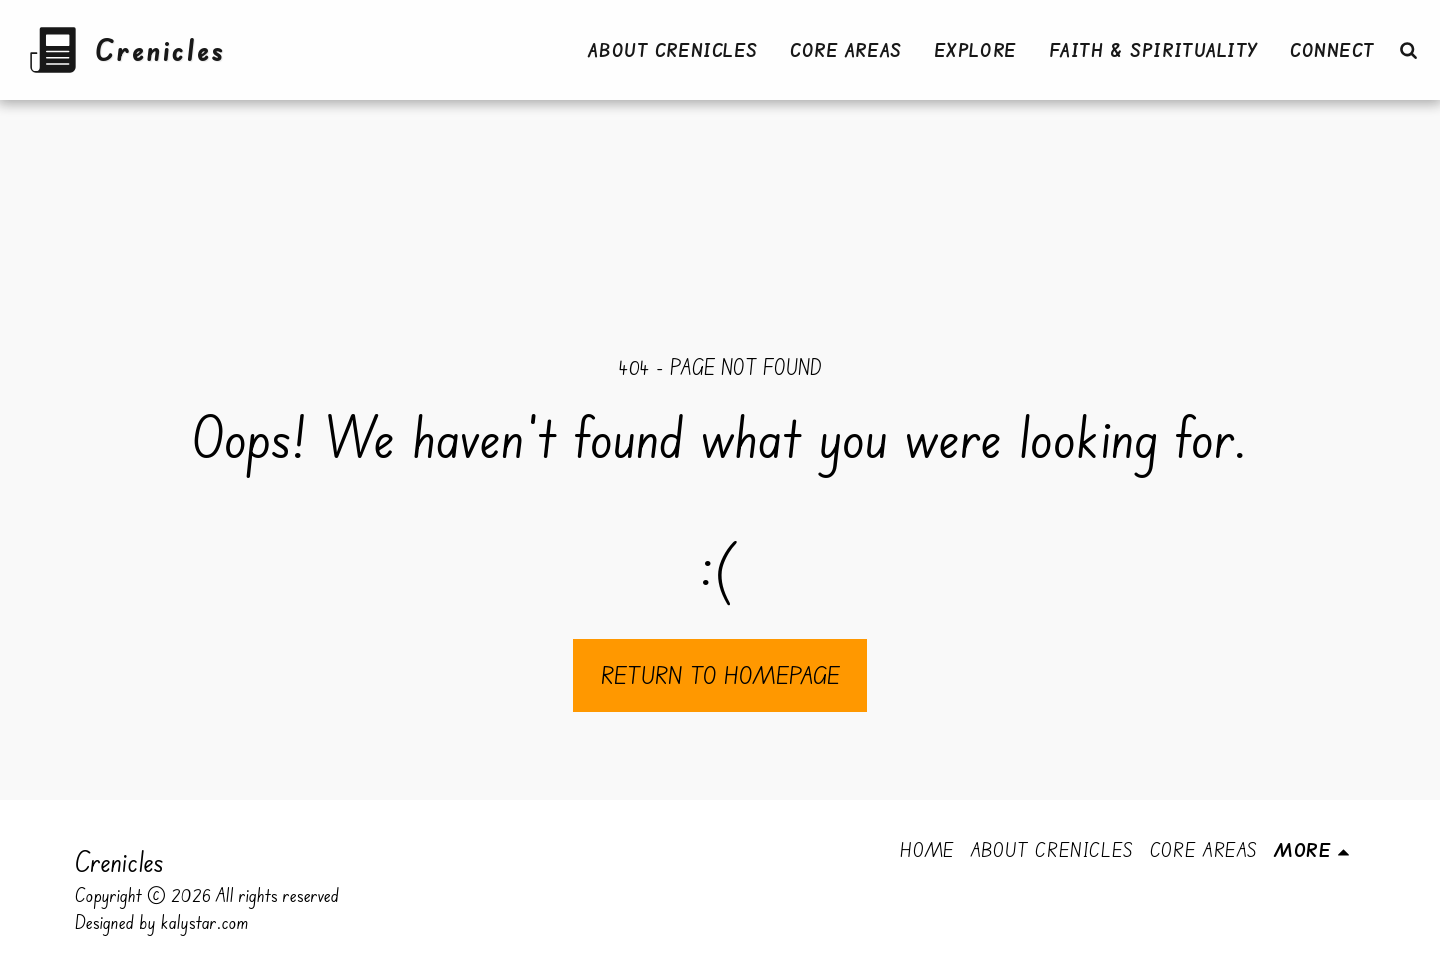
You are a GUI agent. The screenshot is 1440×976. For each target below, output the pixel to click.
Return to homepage (720, 675)
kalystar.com (205, 922)
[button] (1408, 50)
